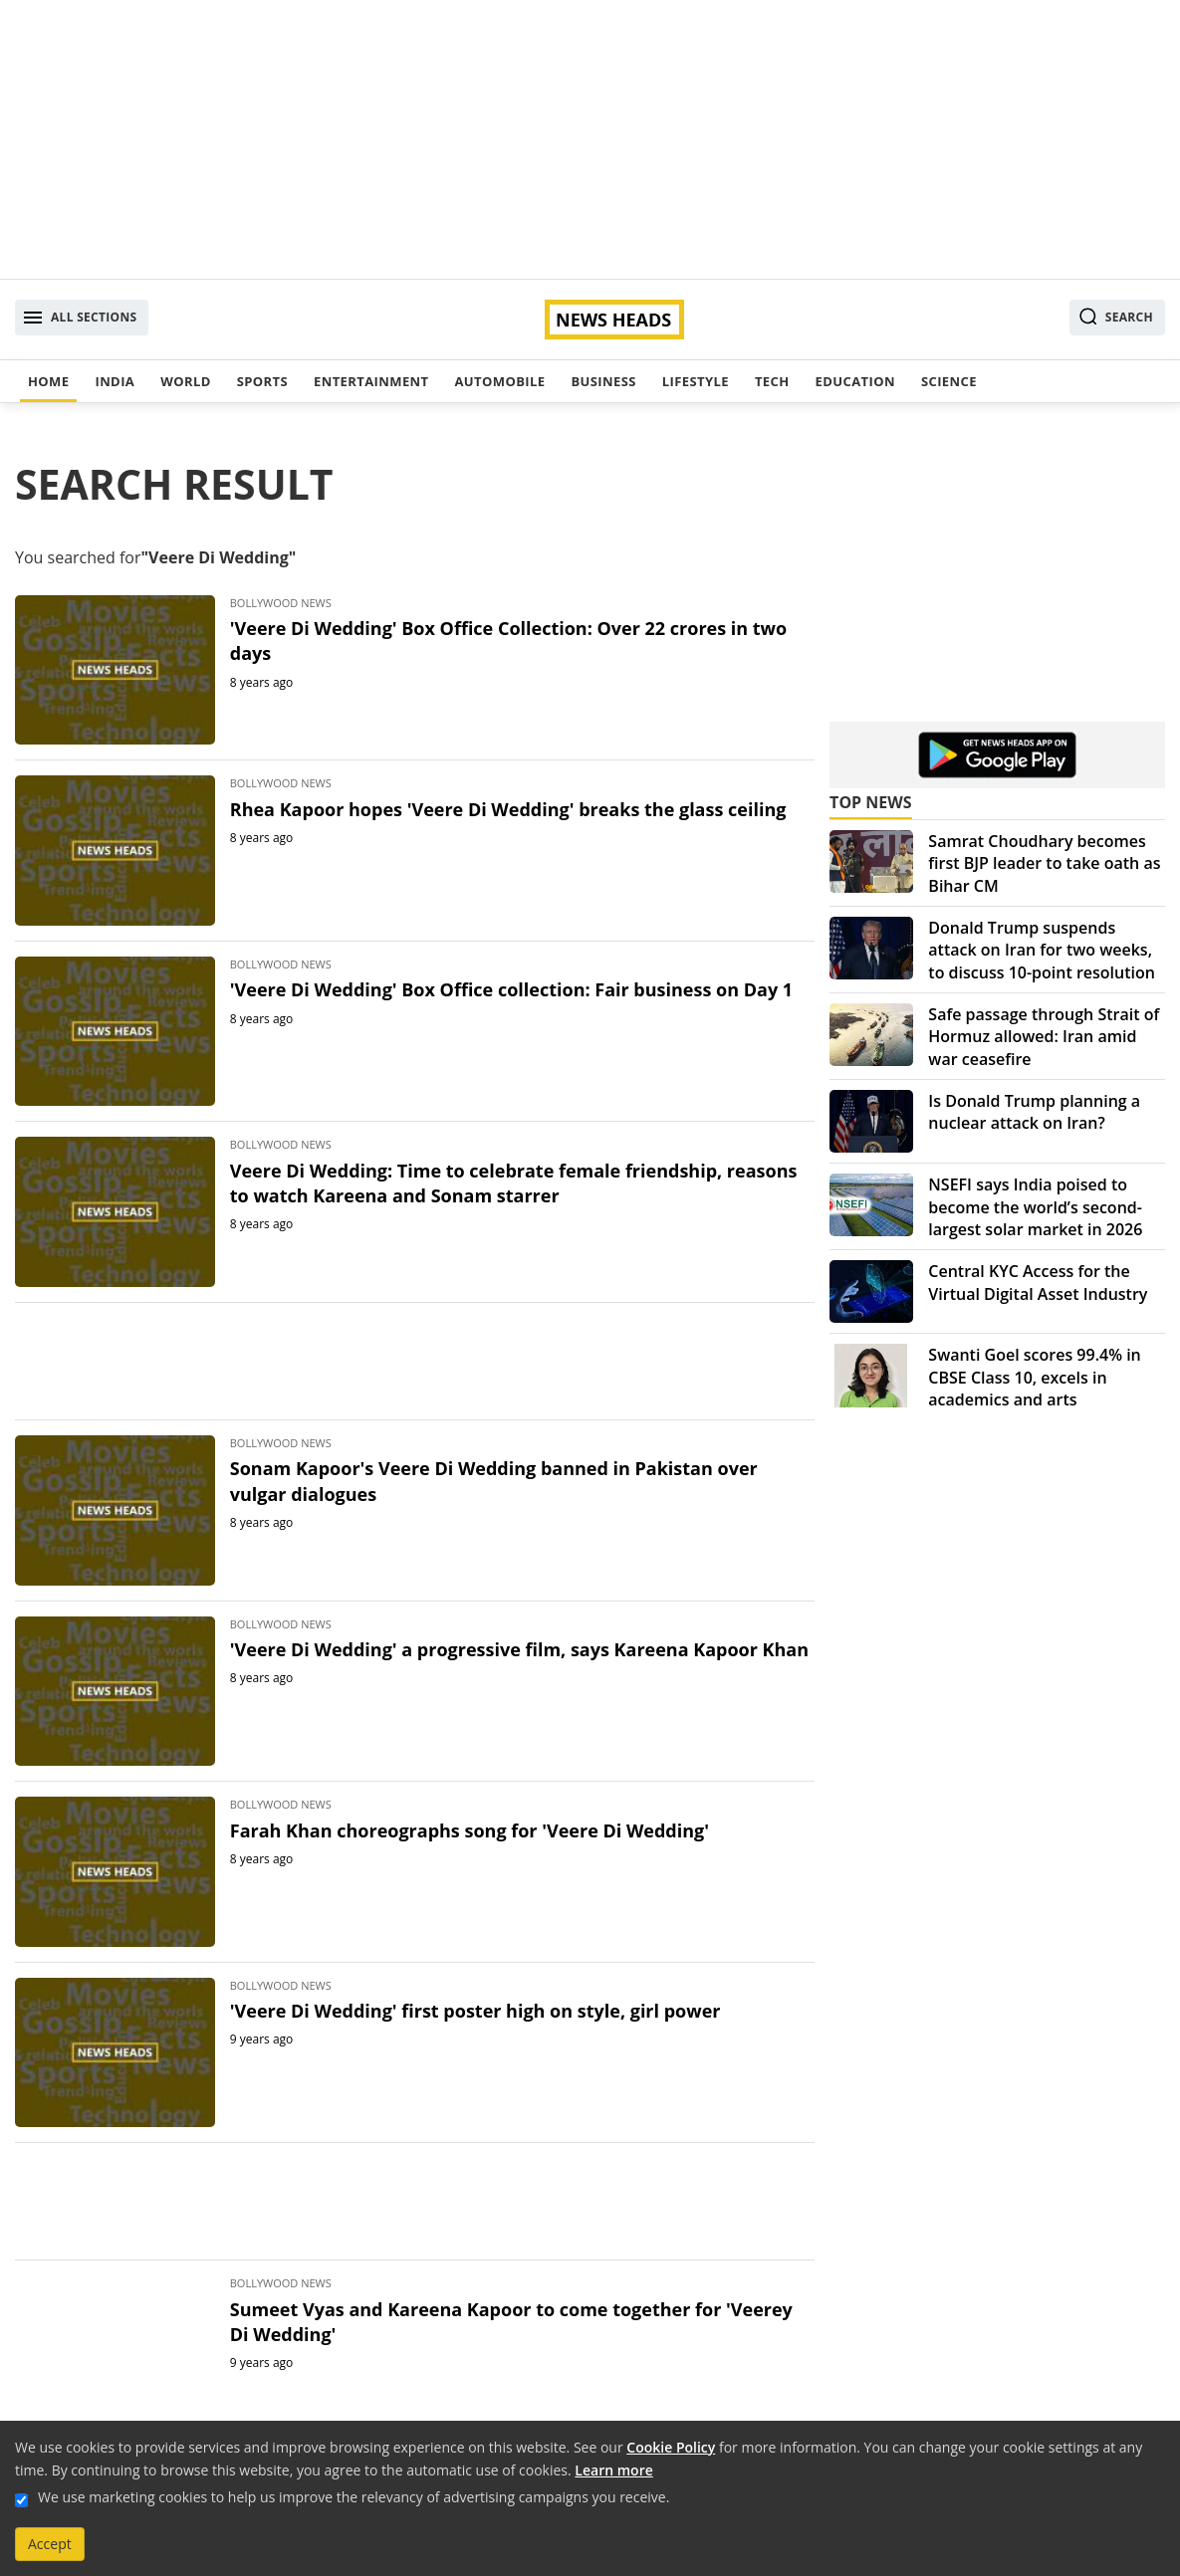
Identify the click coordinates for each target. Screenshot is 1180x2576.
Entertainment (371, 381)
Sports (262, 381)
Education (855, 381)
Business (603, 381)
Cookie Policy (670, 2447)
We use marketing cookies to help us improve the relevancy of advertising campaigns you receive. (353, 2496)
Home (48, 381)
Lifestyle (695, 381)
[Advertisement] (590, 139)
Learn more (613, 2470)
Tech (772, 381)
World (185, 381)
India (114, 381)
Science (949, 381)
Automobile (499, 381)
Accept (50, 2543)
